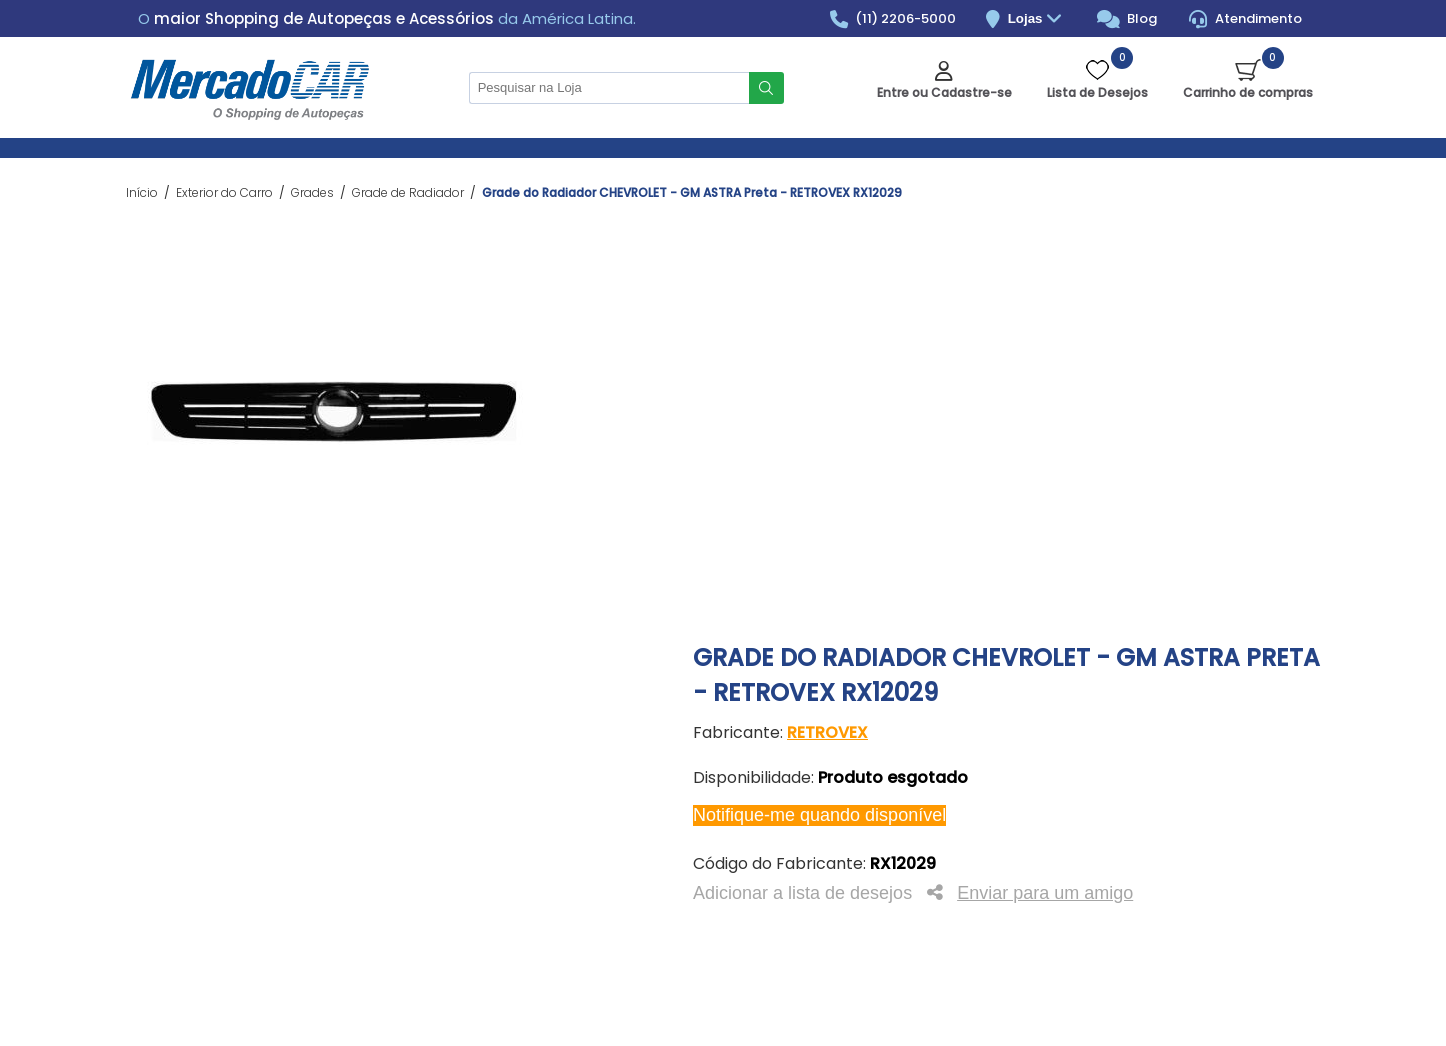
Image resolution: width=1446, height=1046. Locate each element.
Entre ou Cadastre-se (944, 92)
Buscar (766, 88)
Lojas (1037, 19)
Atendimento (1245, 19)
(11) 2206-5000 (893, 19)
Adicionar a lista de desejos (802, 893)
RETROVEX (827, 732)
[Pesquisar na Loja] (609, 88)
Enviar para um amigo (1045, 893)
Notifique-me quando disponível (819, 815)
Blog (1127, 19)
